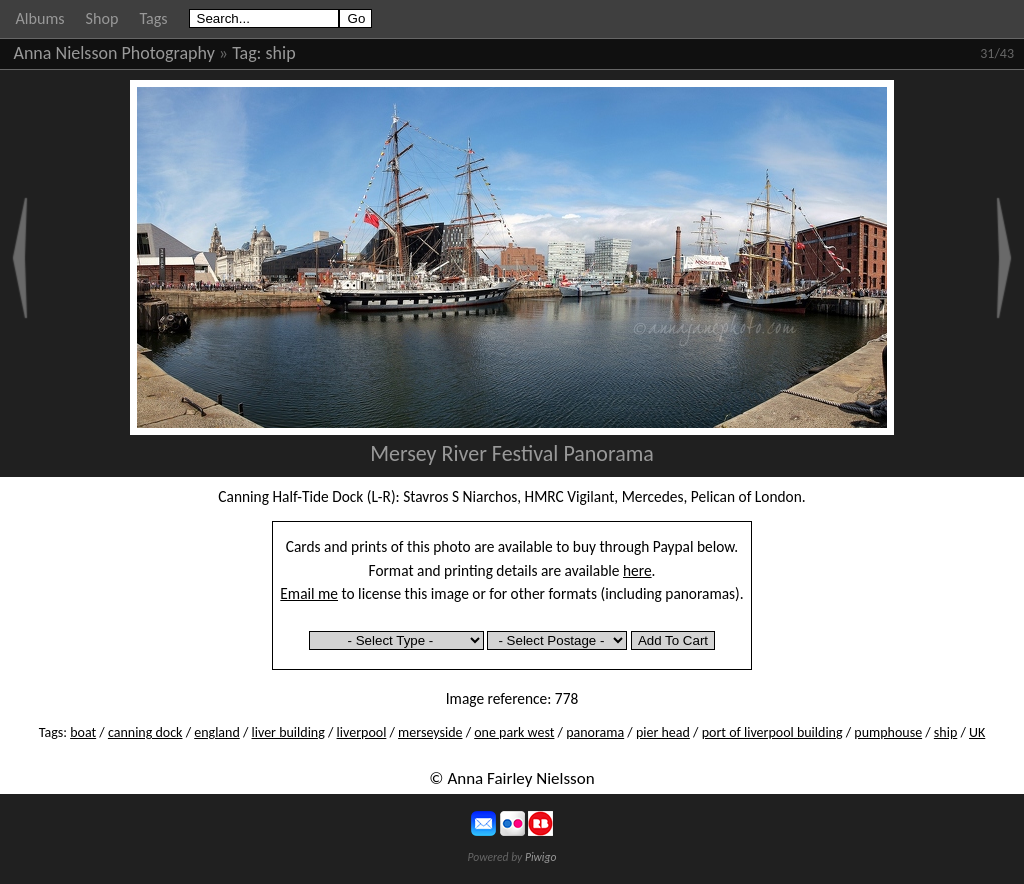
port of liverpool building (772, 732)
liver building (288, 732)
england (217, 732)
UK (977, 732)
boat (83, 732)
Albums (40, 18)
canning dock (145, 732)
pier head (663, 732)
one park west (514, 732)
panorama (595, 732)
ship (281, 53)
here (637, 570)
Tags (153, 18)
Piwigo (541, 857)
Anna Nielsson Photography (114, 53)
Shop (102, 18)
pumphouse (888, 732)
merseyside (430, 732)
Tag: (246, 53)
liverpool (362, 732)
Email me (309, 593)
